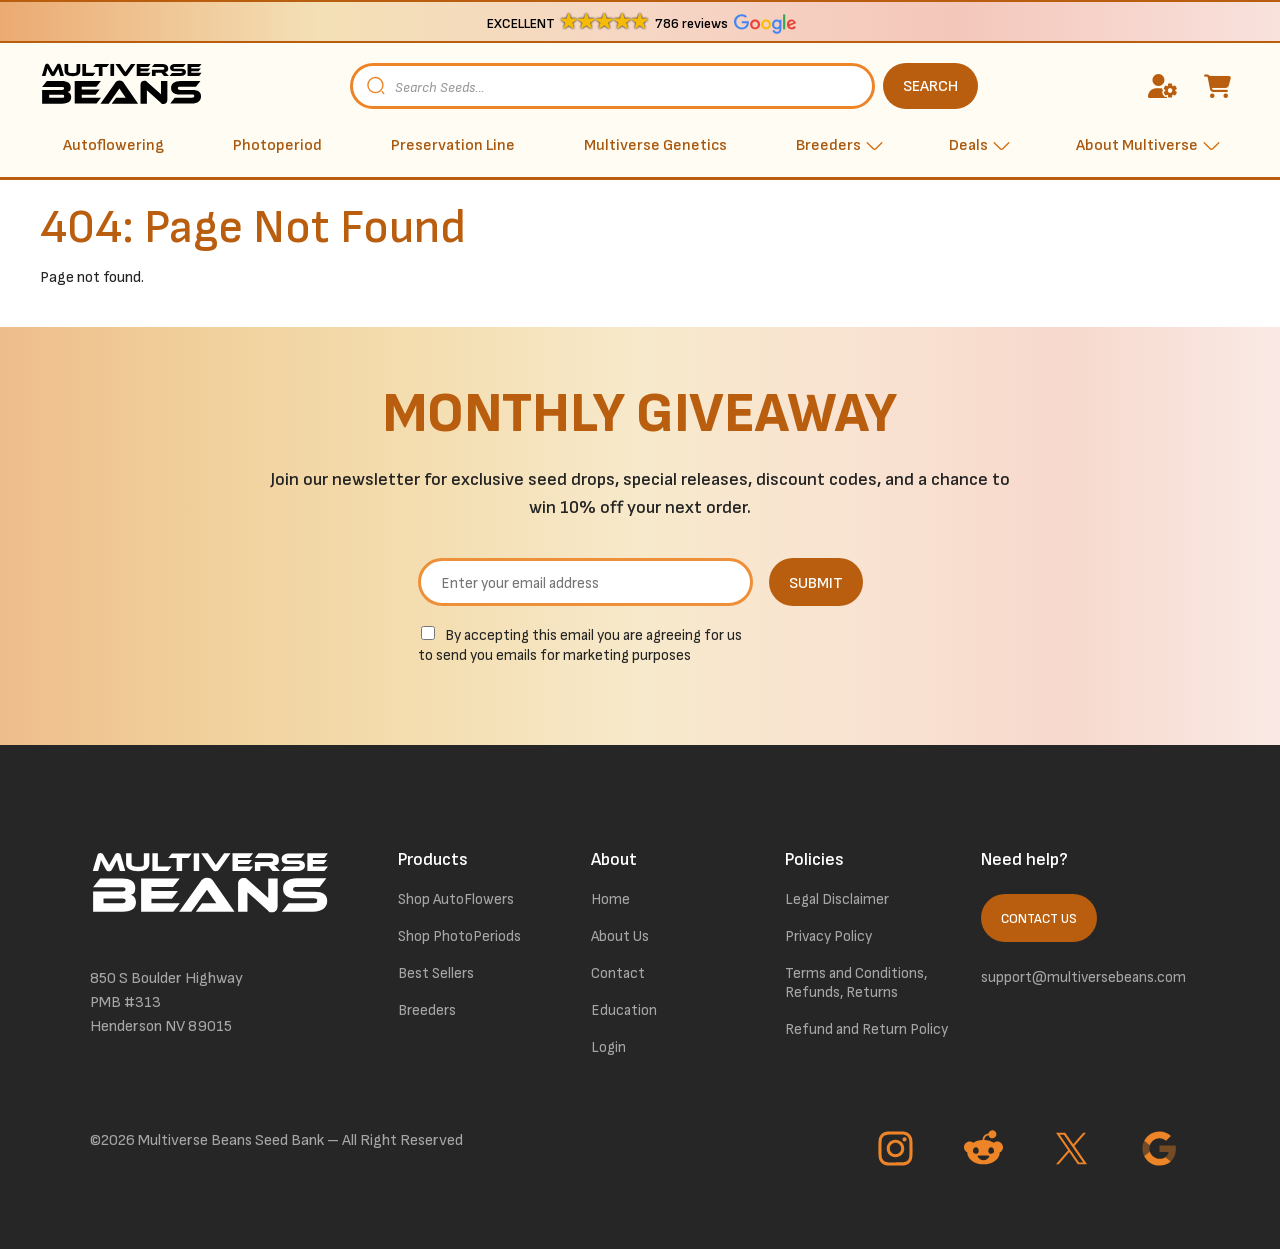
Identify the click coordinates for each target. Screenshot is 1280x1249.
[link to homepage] (125, 86)
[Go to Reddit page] (986, 1151)
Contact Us (1039, 919)
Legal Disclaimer (837, 899)
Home (610, 899)
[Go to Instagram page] (898, 1151)
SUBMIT (816, 583)
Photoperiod (277, 145)
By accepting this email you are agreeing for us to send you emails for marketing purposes (580, 645)
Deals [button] (968, 145)
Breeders (427, 1010)
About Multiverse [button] (1137, 145)
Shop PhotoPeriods (459, 936)
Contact (618, 973)
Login (608, 1047)
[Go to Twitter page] (1074, 1151)
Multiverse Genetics (655, 145)
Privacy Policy (828, 936)
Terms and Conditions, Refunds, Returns (856, 983)
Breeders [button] (828, 145)
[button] (640, 22)
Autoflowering (113, 145)
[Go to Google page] (1162, 1151)
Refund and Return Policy (866, 1029)
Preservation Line (453, 145)
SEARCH (930, 86)
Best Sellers (436, 973)
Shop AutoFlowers (456, 899)
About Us (620, 936)
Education (624, 1010)
